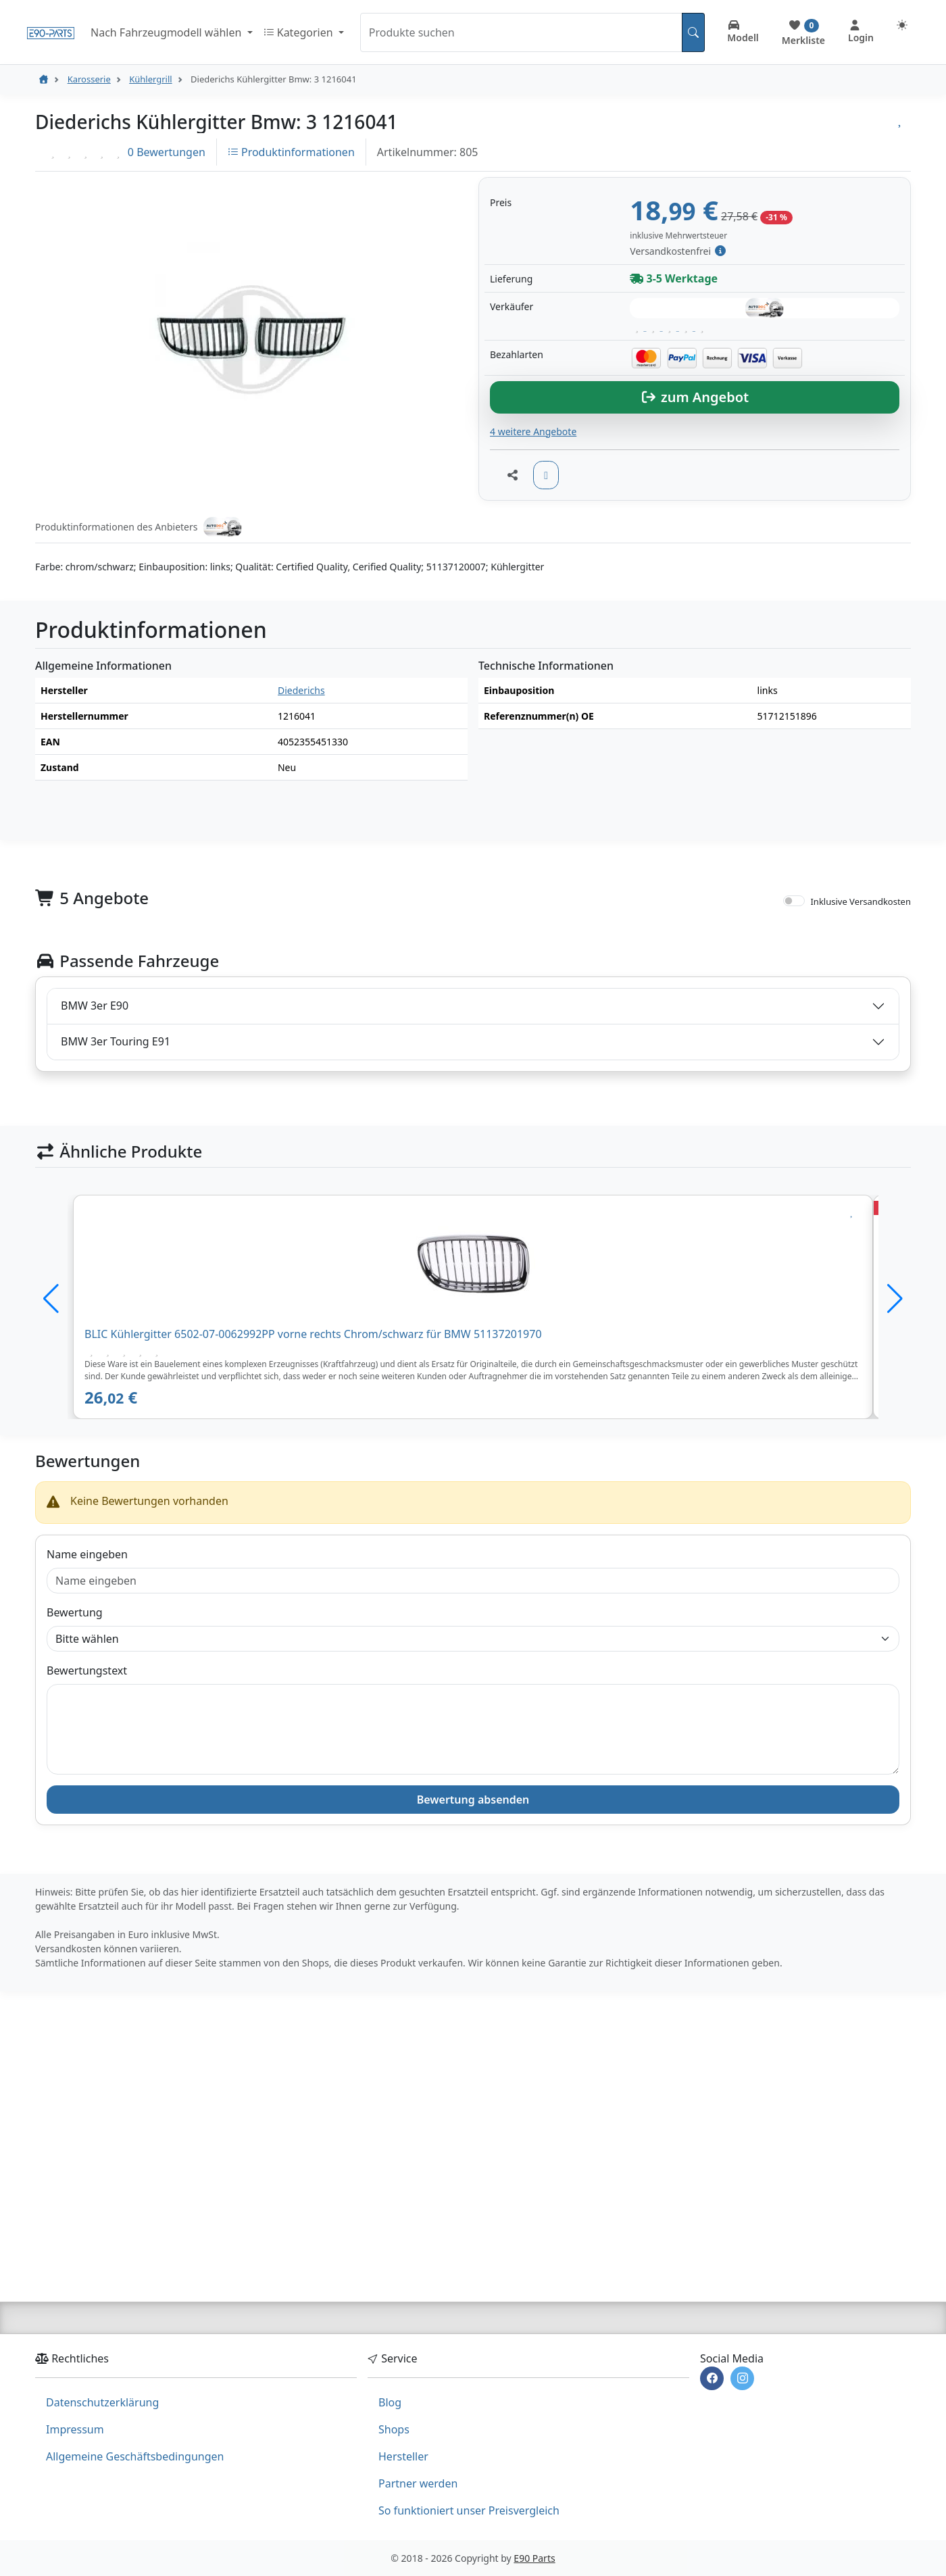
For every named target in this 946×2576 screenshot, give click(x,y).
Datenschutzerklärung (102, 2402)
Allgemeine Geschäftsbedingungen (135, 2456)
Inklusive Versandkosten (860, 1106)
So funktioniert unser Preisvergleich (468, 2510)
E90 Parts (534, 2558)
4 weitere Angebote (533, 636)
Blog (389, 2402)
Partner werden (417, 2483)
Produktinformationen (291, 152)
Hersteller (403, 2456)
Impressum (75, 2429)
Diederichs (301, 895)
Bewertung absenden (473, 2004)
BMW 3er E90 (94, 1210)
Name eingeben (87, 1759)
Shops (393, 2429)
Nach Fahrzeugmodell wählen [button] (167, 32)
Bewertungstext (87, 1875)
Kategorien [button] (300, 32)
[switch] (794, 1105)
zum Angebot (695, 602)
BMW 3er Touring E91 (115, 1246)
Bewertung (75, 1817)
